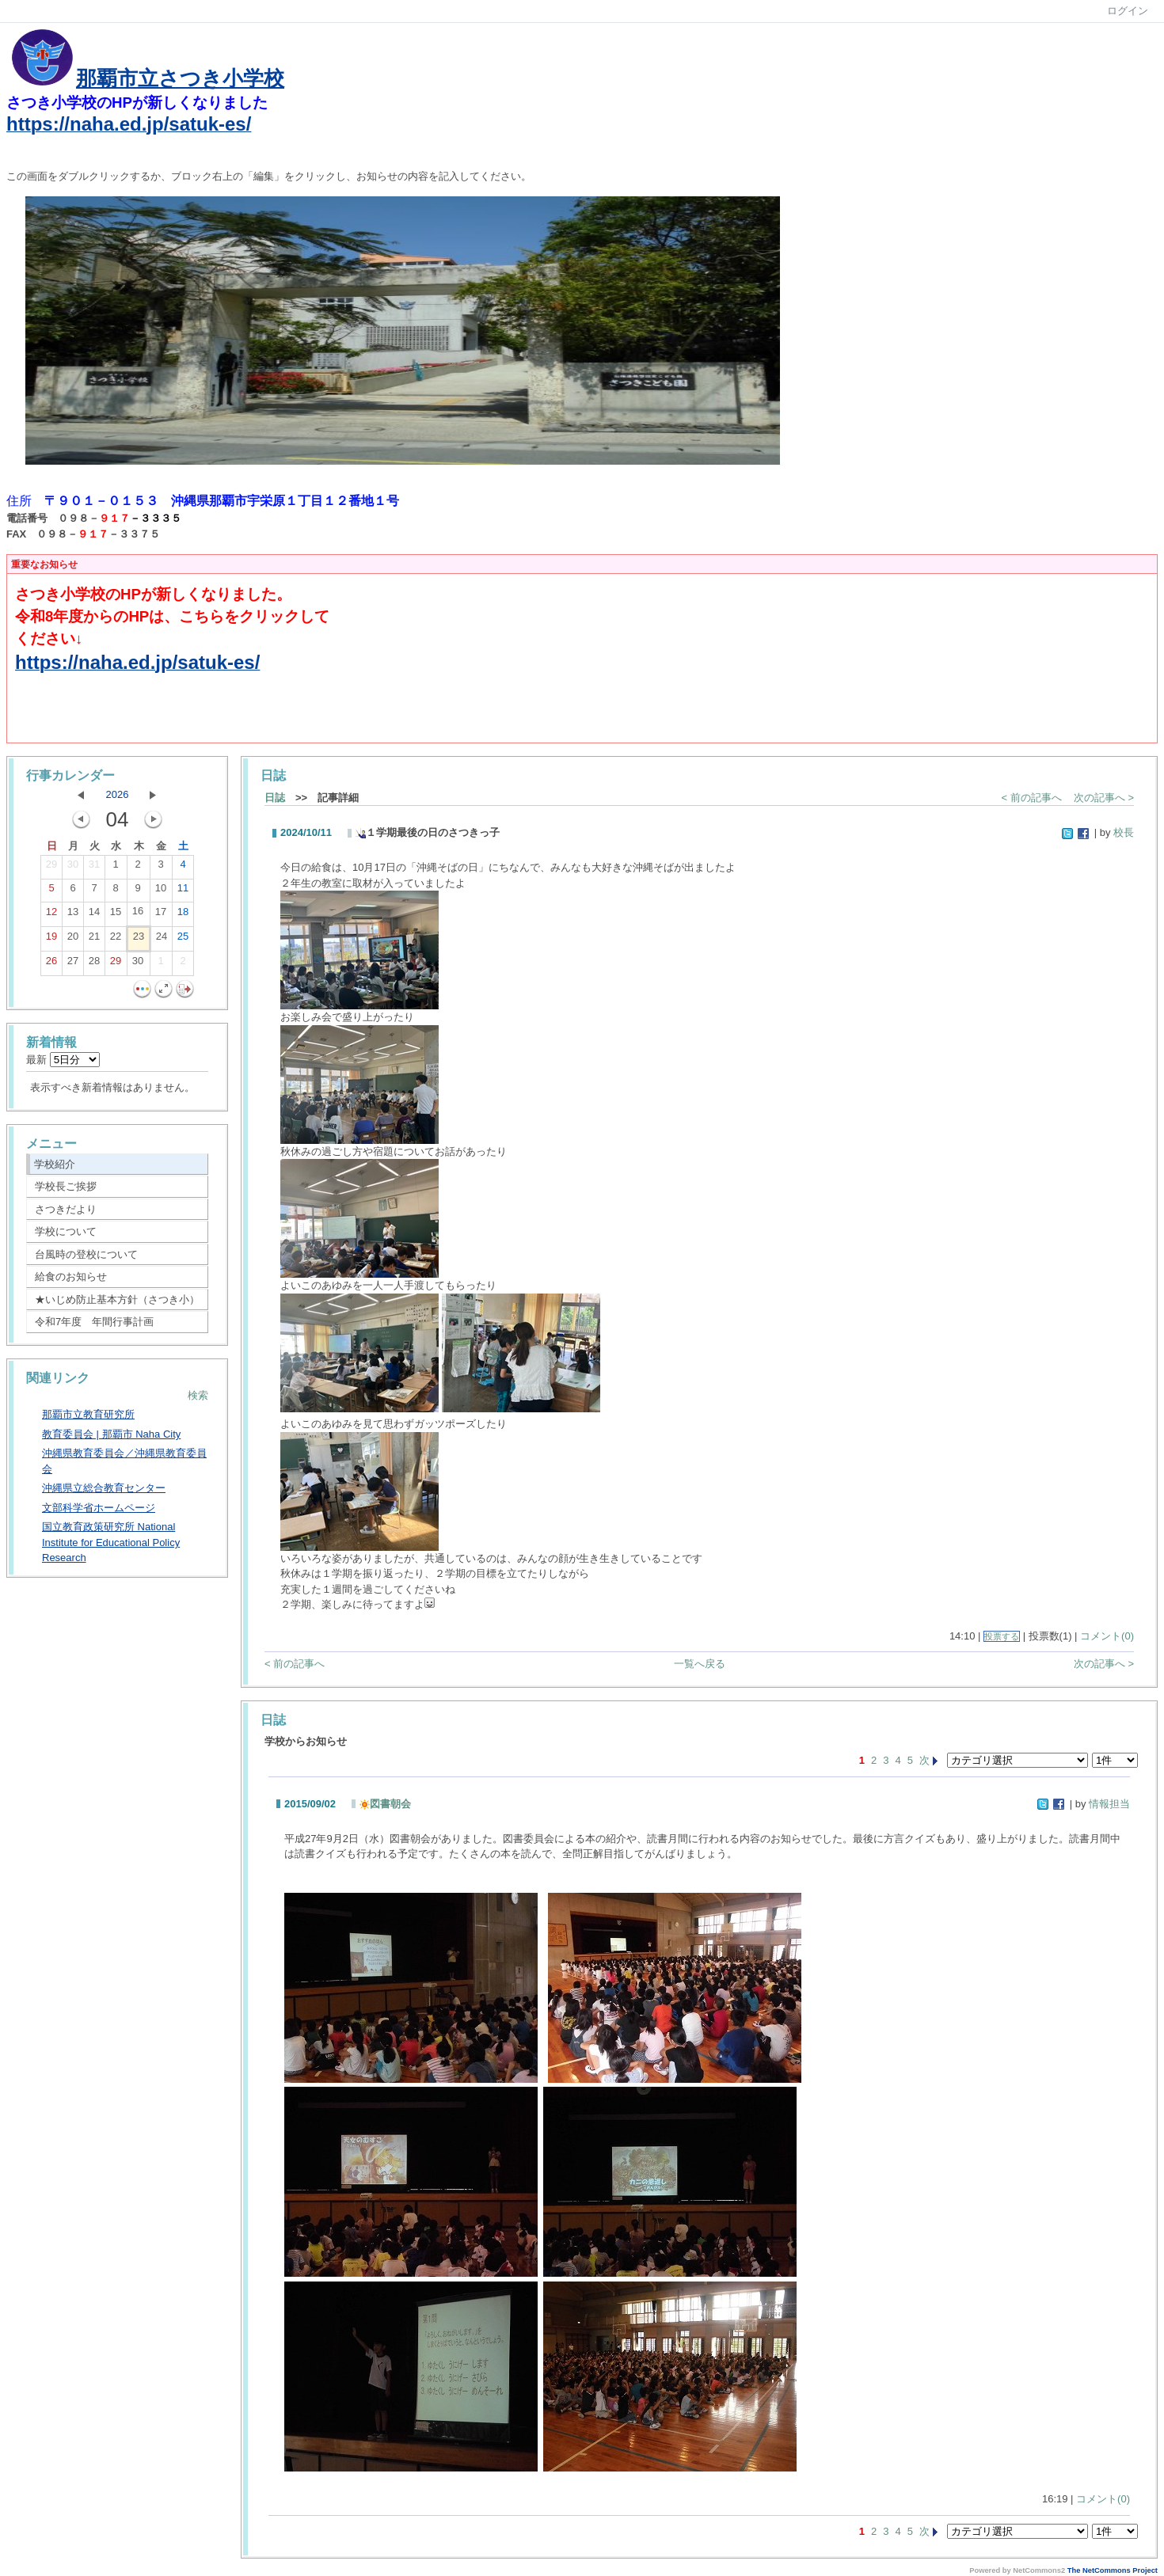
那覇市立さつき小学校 (180, 78)
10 (160, 891)
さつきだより (66, 1209)
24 (161, 939)
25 (182, 939)
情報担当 (1109, 1804)
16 (137, 914)
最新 (63, 1060)
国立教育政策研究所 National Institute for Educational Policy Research (111, 1542)
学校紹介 (54, 1164)
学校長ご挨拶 (66, 1186)
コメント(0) (1107, 1636)
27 (72, 964)
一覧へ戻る (699, 1664)
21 (94, 939)
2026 (117, 794)
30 (72, 867)
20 (72, 939)
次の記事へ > (1104, 798)
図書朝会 (385, 1804)
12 (51, 915)
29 (51, 867)
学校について (66, 1231)
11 (182, 891)
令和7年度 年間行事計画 (94, 1322)
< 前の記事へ (1032, 798)
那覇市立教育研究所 (88, 1414)
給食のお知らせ (71, 1276)
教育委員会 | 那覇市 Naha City (111, 1434)
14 (94, 915)
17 (160, 915)
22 (115, 939)
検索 (198, 1395)
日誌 (274, 798)
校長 (1123, 832)
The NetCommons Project (1112, 2570)
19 (51, 939)
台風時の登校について (86, 1254)
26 (51, 964)
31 (94, 867)
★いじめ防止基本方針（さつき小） (117, 1299)
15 (115, 915)
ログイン (1127, 11)
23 (138, 939)
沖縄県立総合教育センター (103, 1488)
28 (94, 964)
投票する (1001, 1636)
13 (72, 915)
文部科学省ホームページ (98, 1508)
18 (182, 915)
